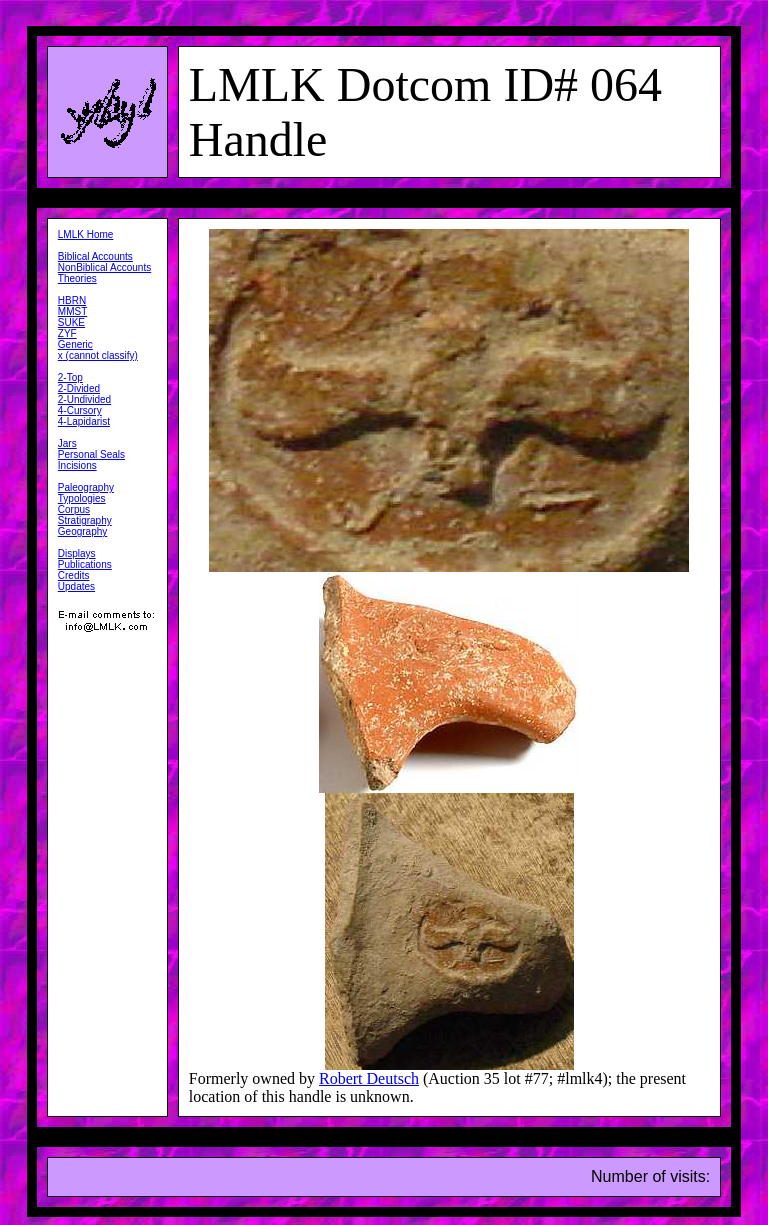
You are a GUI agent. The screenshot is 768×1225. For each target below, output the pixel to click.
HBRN (72, 300)
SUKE (71, 322)
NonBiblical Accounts (104, 267)
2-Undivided (84, 399)
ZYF (67, 333)
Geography (82, 531)
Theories (77, 278)
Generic (75, 344)
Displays (77, 553)
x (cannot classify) (98, 355)
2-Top (70, 377)
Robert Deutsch (369, 1078)
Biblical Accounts (95, 256)
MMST (72, 311)
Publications (85, 564)
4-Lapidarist (84, 421)
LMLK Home (86, 234)
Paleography (86, 487)
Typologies (82, 498)
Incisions (77, 465)
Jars (67, 443)
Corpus (74, 509)
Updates (76, 586)
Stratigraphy (85, 520)
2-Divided (79, 388)
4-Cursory (80, 410)
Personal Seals (91, 454)
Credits (74, 575)
